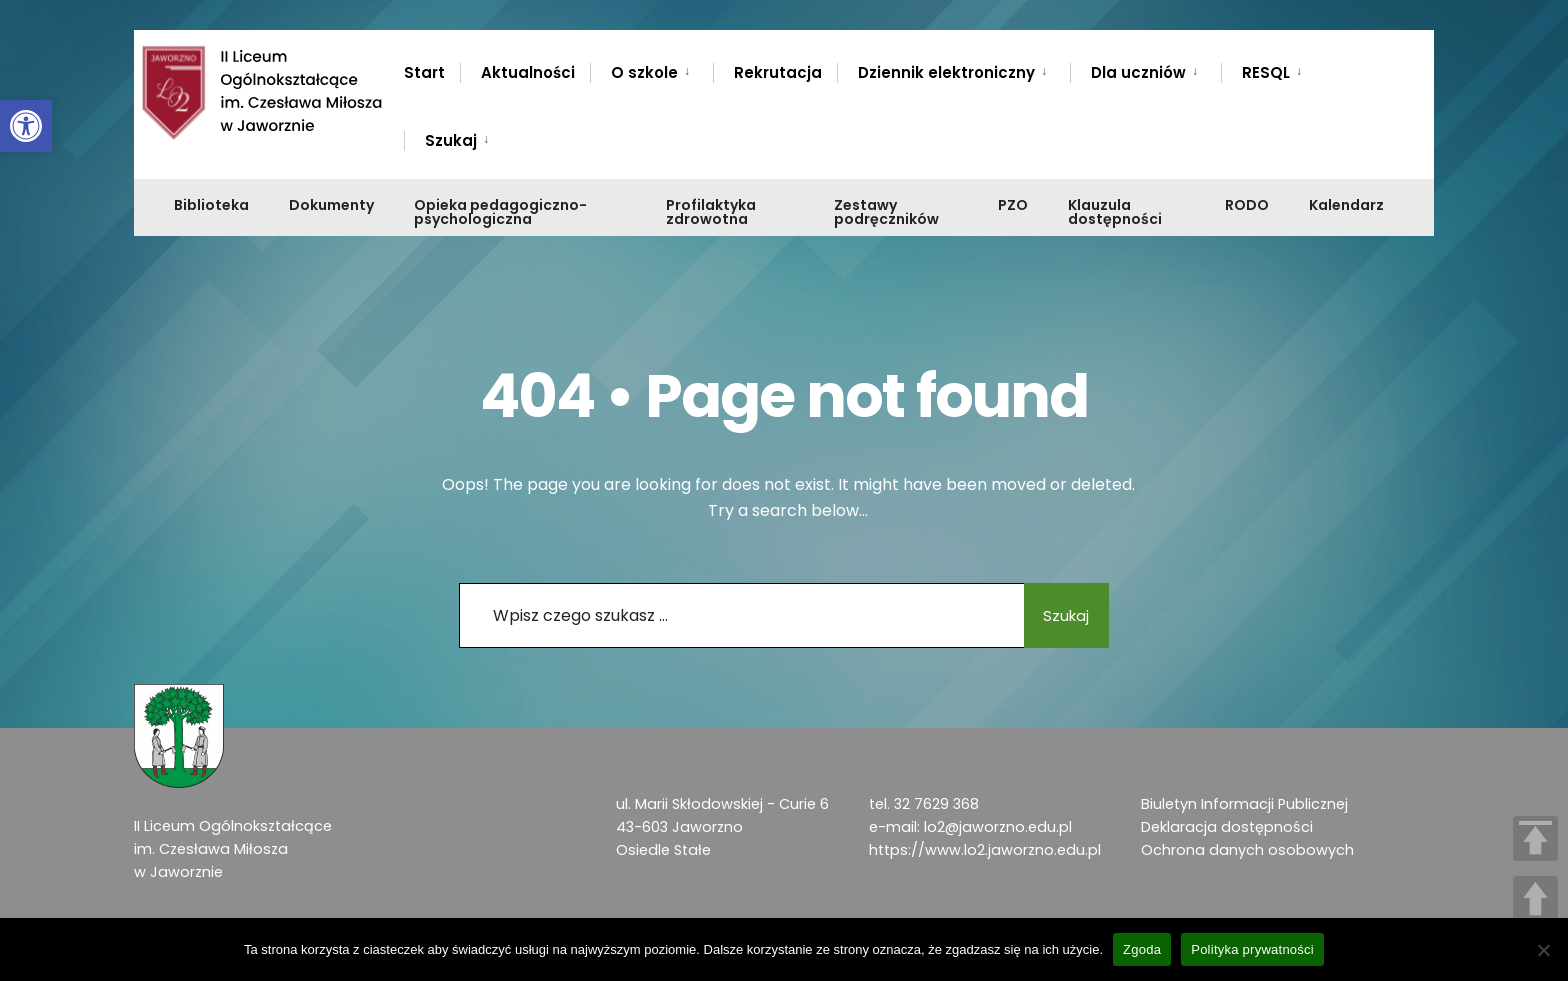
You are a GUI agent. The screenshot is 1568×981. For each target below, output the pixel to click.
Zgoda (1142, 949)
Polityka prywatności (1252, 949)
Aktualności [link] (528, 72)
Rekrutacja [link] (778, 72)
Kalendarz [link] (1346, 205)
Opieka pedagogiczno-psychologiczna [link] (500, 212)
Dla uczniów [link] (1138, 72)
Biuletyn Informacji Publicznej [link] (1244, 804)
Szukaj (1054, 615)
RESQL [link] (1266, 72)
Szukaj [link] (451, 140)
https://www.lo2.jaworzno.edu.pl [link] (985, 850)
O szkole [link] (644, 72)
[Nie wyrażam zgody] (1543, 950)
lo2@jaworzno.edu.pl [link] (998, 827)
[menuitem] (651, 69)
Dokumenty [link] (331, 205)
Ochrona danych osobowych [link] (1247, 850)
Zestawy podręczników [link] (886, 212)
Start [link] (424, 72)
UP (1535, 898)
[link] (26, 126)
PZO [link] (1013, 205)
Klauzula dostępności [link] (1115, 212)
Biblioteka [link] (211, 205)
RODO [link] (1247, 205)
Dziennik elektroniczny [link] (946, 72)
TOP (1535, 838)
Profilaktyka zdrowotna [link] (711, 212)
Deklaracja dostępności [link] (1227, 827)
